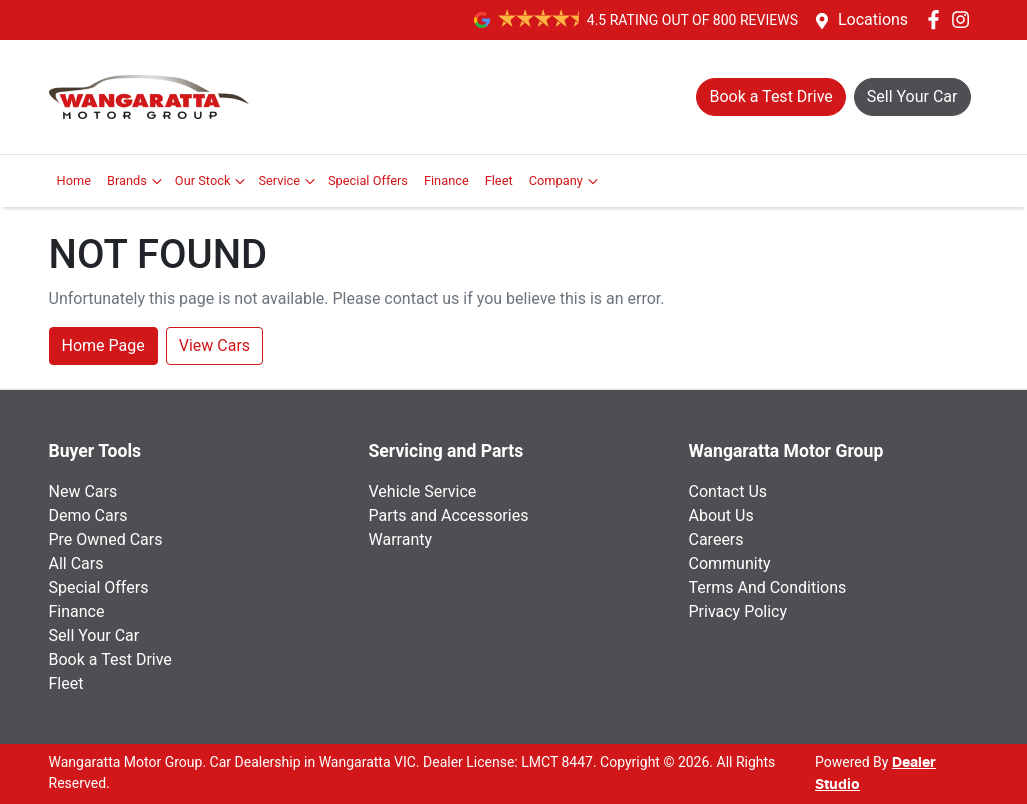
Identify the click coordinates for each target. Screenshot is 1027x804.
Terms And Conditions (768, 587)
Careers (716, 539)
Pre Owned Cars (106, 539)
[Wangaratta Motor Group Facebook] (937, 19)
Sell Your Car (94, 635)
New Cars (83, 491)
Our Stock (213, 181)
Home (74, 180)
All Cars (76, 563)
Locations (873, 19)
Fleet (499, 180)
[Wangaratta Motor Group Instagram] (964, 19)
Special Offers (368, 180)
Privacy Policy (738, 611)
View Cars (214, 345)
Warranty (401, 539)
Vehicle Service (423, 491)
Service (289, 181)
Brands (137, 181)
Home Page (103, 345)
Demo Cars (88, 515)
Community (730, 563)
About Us (721, 515)
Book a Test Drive (110, 659)
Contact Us (728, 491)
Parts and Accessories (449, 515)
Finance (446, 180)
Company (566, 181)
